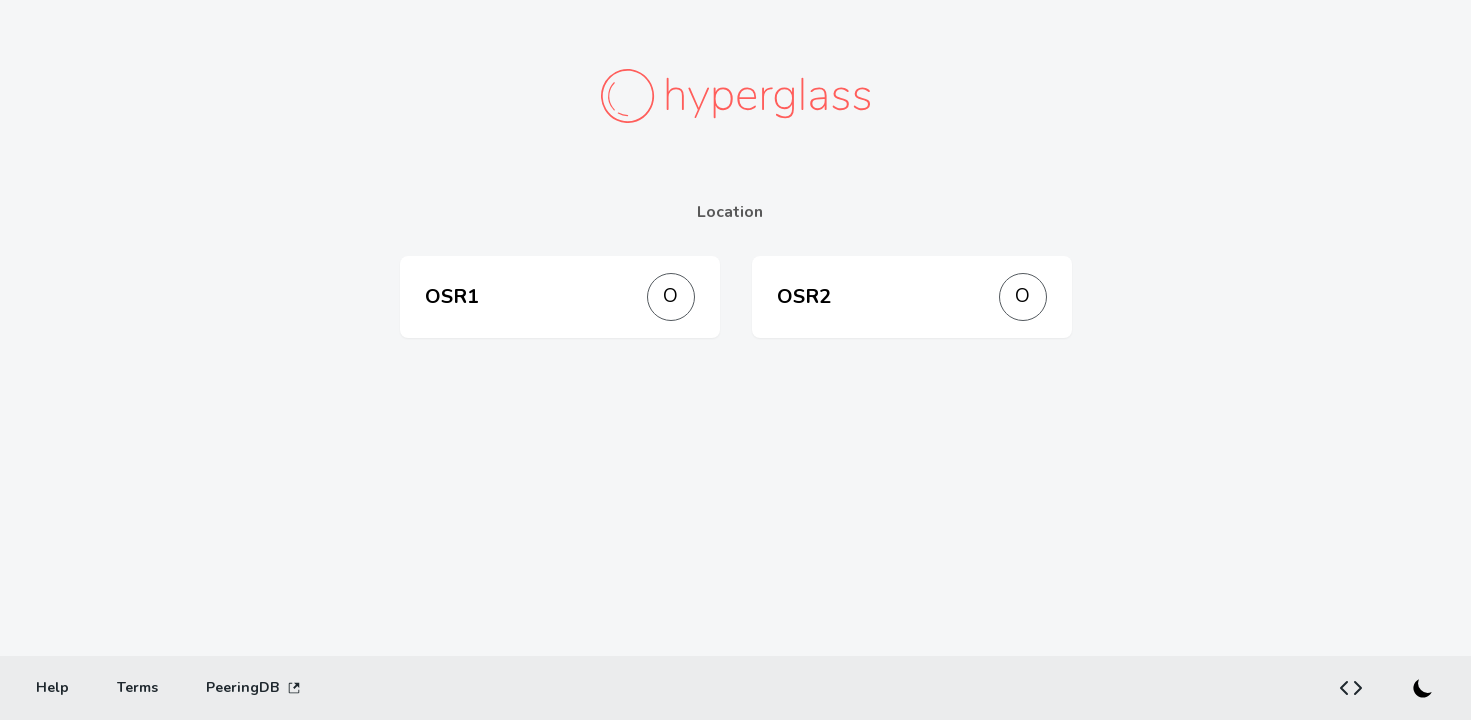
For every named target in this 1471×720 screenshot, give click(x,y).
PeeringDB (253, 687)
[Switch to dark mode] (1423, 688)
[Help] (52, 688)
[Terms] (137, 688)
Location (730, 212)
